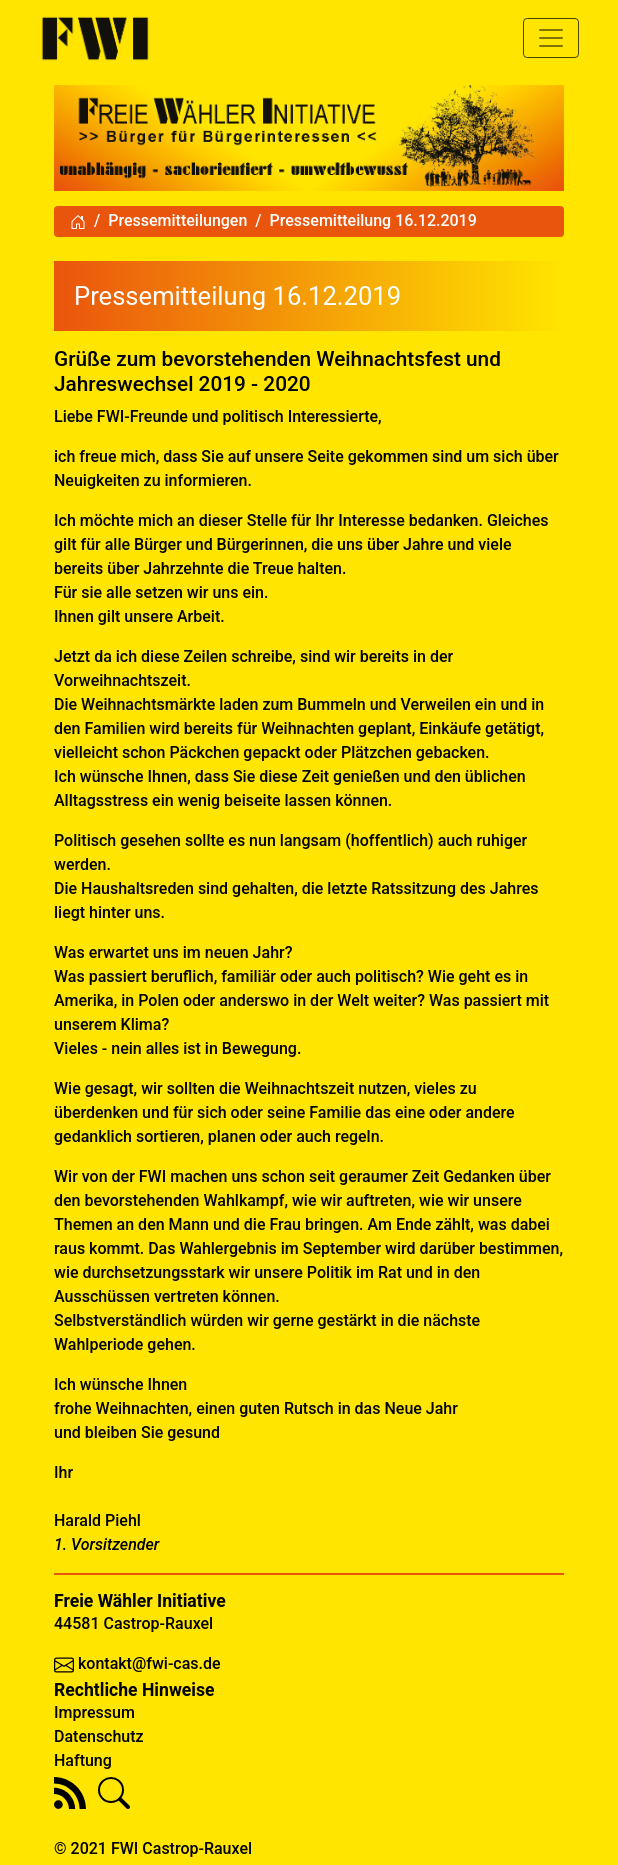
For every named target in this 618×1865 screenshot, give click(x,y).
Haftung (83, 1760)
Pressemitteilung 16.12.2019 (373, 220)
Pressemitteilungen (177, 220)
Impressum (94, 1712)
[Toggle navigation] (551, 38)
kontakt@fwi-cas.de (149, 1663)
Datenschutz (99, 1736)
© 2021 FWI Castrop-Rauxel (153, 1848)
